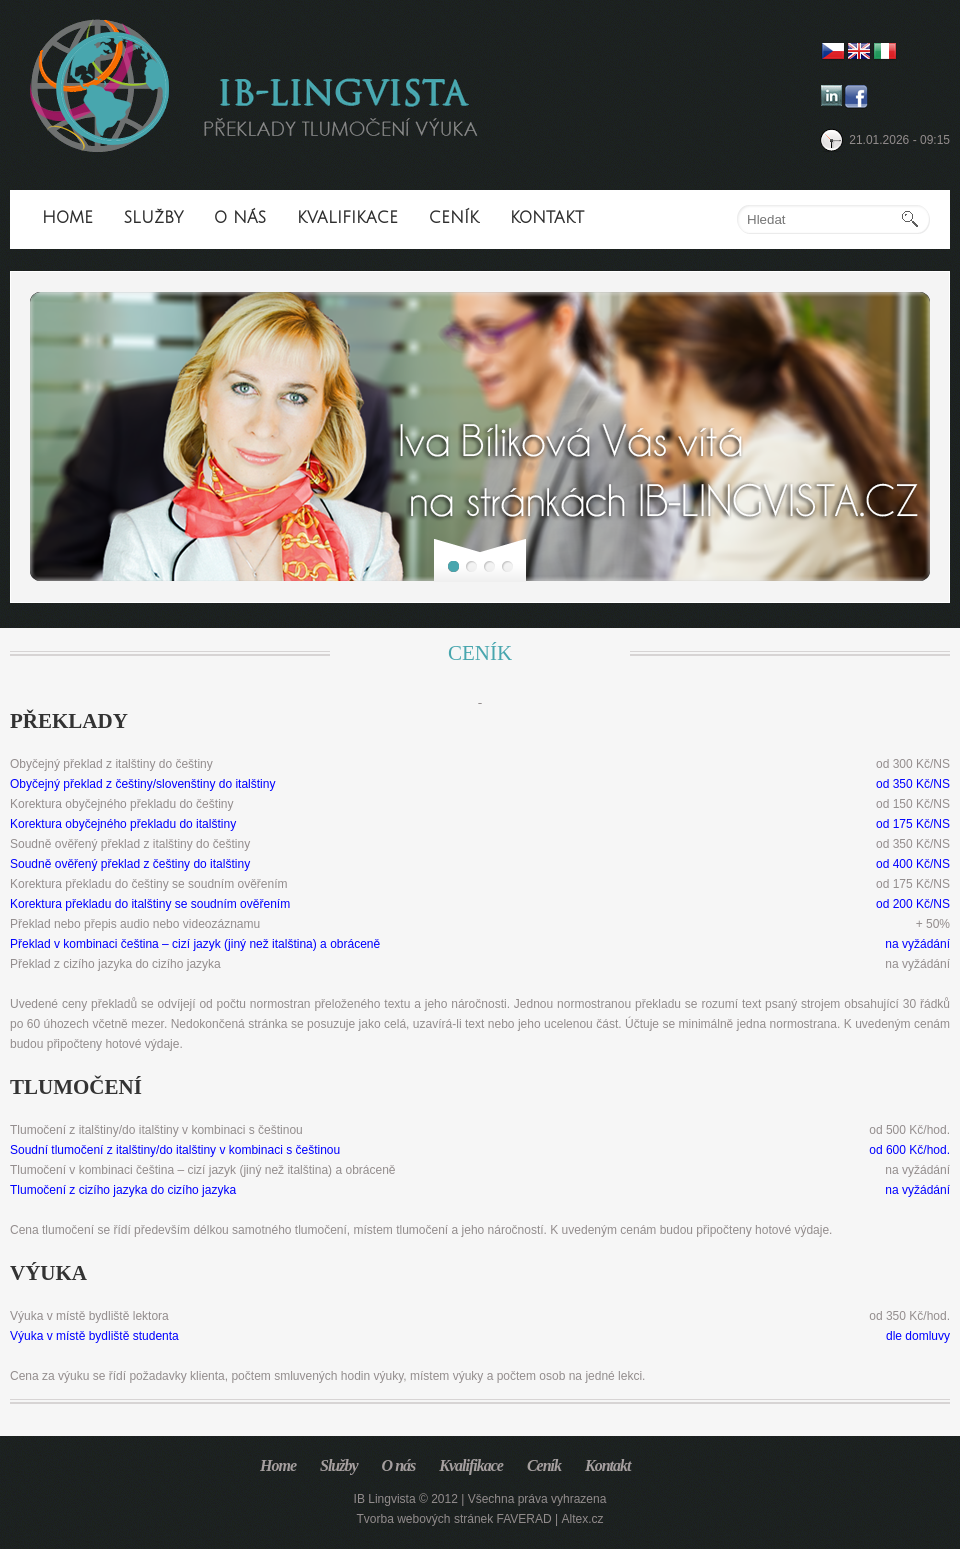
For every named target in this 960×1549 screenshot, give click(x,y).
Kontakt (547, 218)
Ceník (454, 218)
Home (67, 218)
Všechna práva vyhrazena (537, 1499)
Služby (153, 218)
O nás (240, 218)
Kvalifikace (347, 218)
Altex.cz (582, 1519)
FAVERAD (524, 1519)
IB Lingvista (385, 1499)
